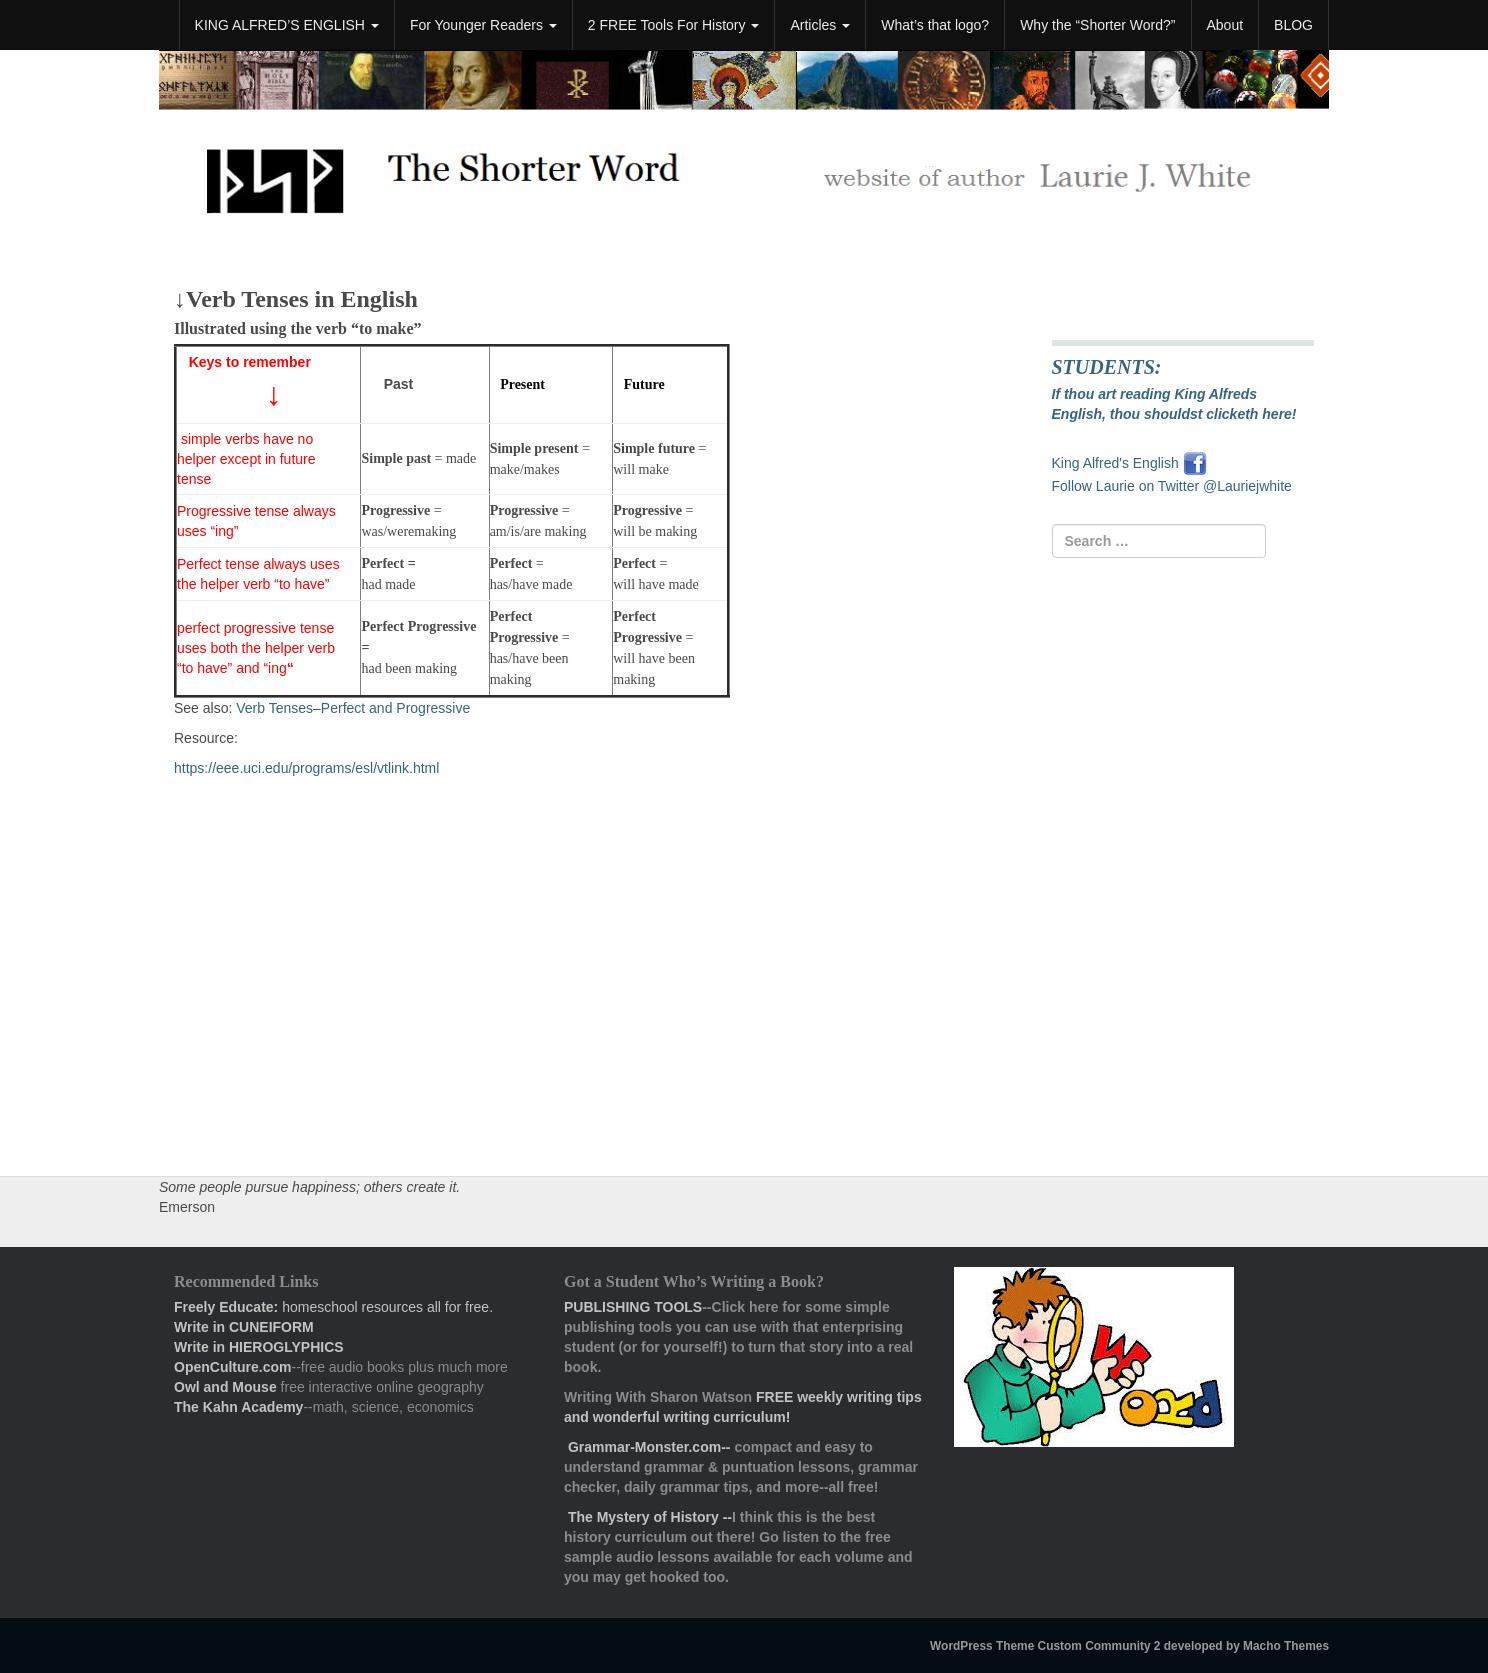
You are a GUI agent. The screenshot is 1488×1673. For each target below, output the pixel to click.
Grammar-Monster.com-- (651, 1447)
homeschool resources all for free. (333, 1307)
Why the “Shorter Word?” (1097, 25)
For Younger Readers (483, 25)
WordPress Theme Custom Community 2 (1045, 1646)
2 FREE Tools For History (674, 25)
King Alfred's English (1117, 463)
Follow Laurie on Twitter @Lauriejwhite (1172, 486)
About (1225, 25)
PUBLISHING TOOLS (633, 1307)
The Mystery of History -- (650, 1517)
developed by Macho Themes (1246, 1646)
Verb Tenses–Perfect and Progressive (353, 708)
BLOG (1293, 25)
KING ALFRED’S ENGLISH (287, 25)
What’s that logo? (935, 25)
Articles (820, 25)
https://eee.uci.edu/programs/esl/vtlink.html (306, 768)
